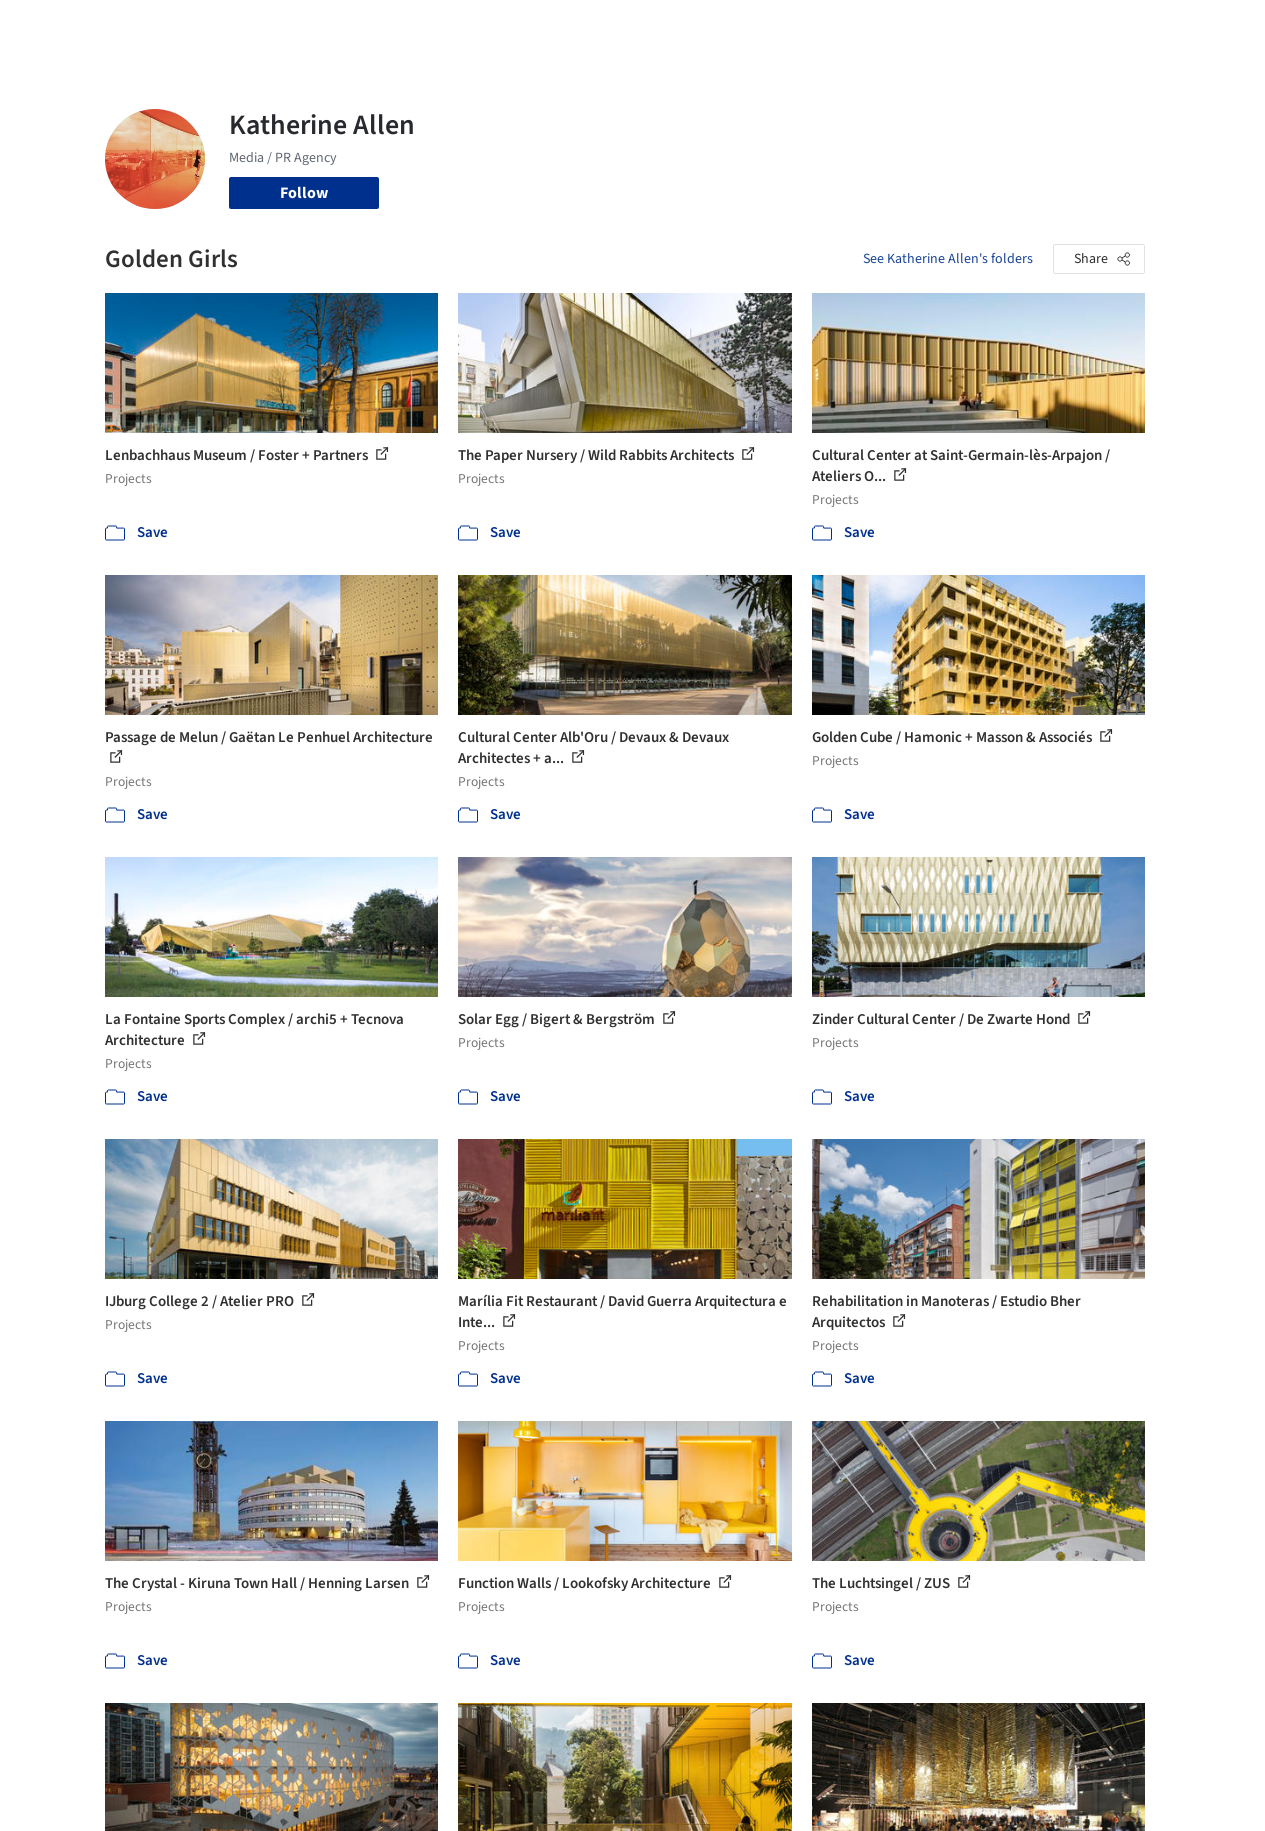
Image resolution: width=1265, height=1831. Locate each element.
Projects (518, 28)
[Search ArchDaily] (309, 28)
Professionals (794, 28)
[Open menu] (1202, 28)
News (875, 28)
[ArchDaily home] (64, 28)
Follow (304, 193)
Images (586, 28)
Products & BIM (679, 28)
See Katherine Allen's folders (948, 259)
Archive (935, 28)
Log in (1037, 28)
